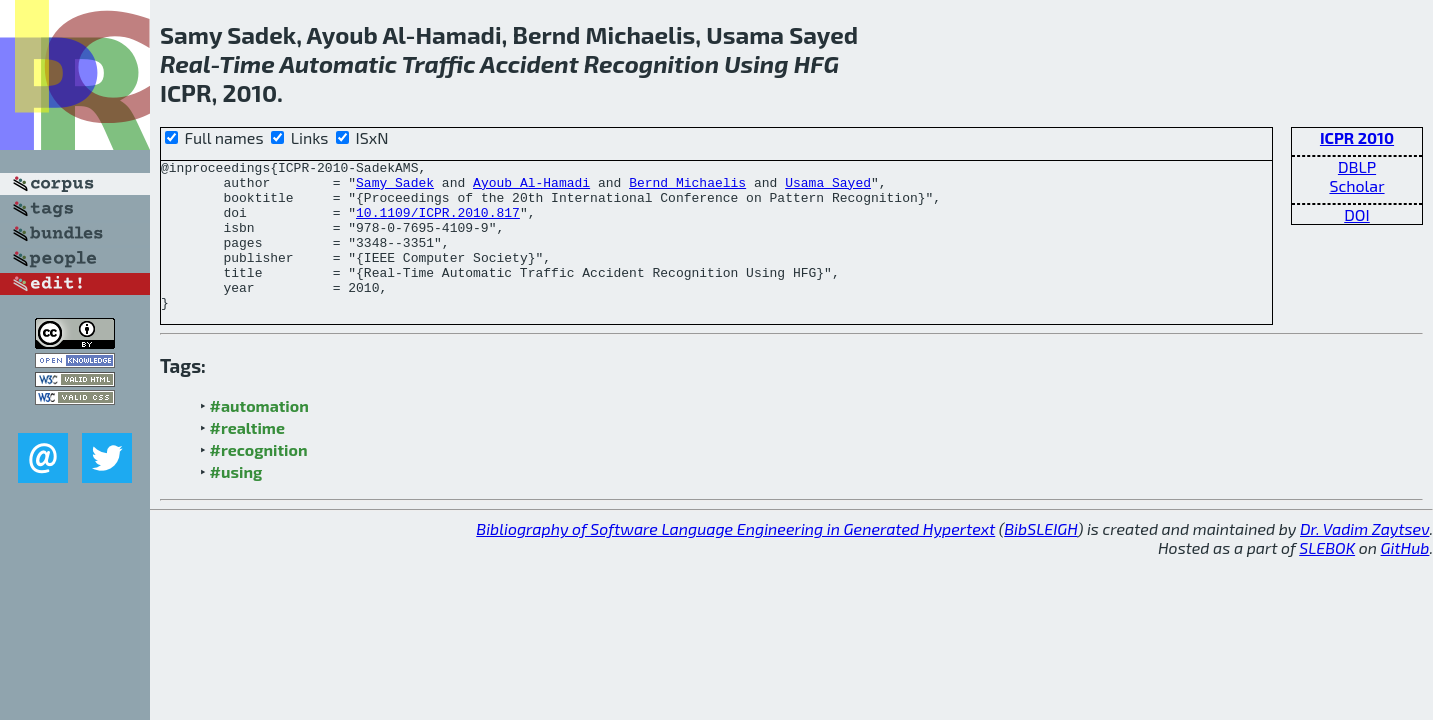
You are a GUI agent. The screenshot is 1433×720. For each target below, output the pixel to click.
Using (756, 63)
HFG (816, 63)
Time (247, 63)
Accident (529, 63)
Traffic (439, 63)
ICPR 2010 (1357, 137)
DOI (1357, 214)
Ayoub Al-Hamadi (531, 188)
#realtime (247, 457)
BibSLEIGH (1040, 558)
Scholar (1356, 185)
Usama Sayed (828, 188)
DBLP (1357, 166)
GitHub (1405, 577)
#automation (259, 435)
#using (236, 501)
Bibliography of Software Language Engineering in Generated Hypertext (735, 558)
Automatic (338, 63)
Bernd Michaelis (687, 188)
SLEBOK (1327, 577)
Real (185, 63)
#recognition (259, 479)
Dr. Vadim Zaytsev (1364, 558)
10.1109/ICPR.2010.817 (438, 224)
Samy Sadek (395, 188)
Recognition (651, 63)
